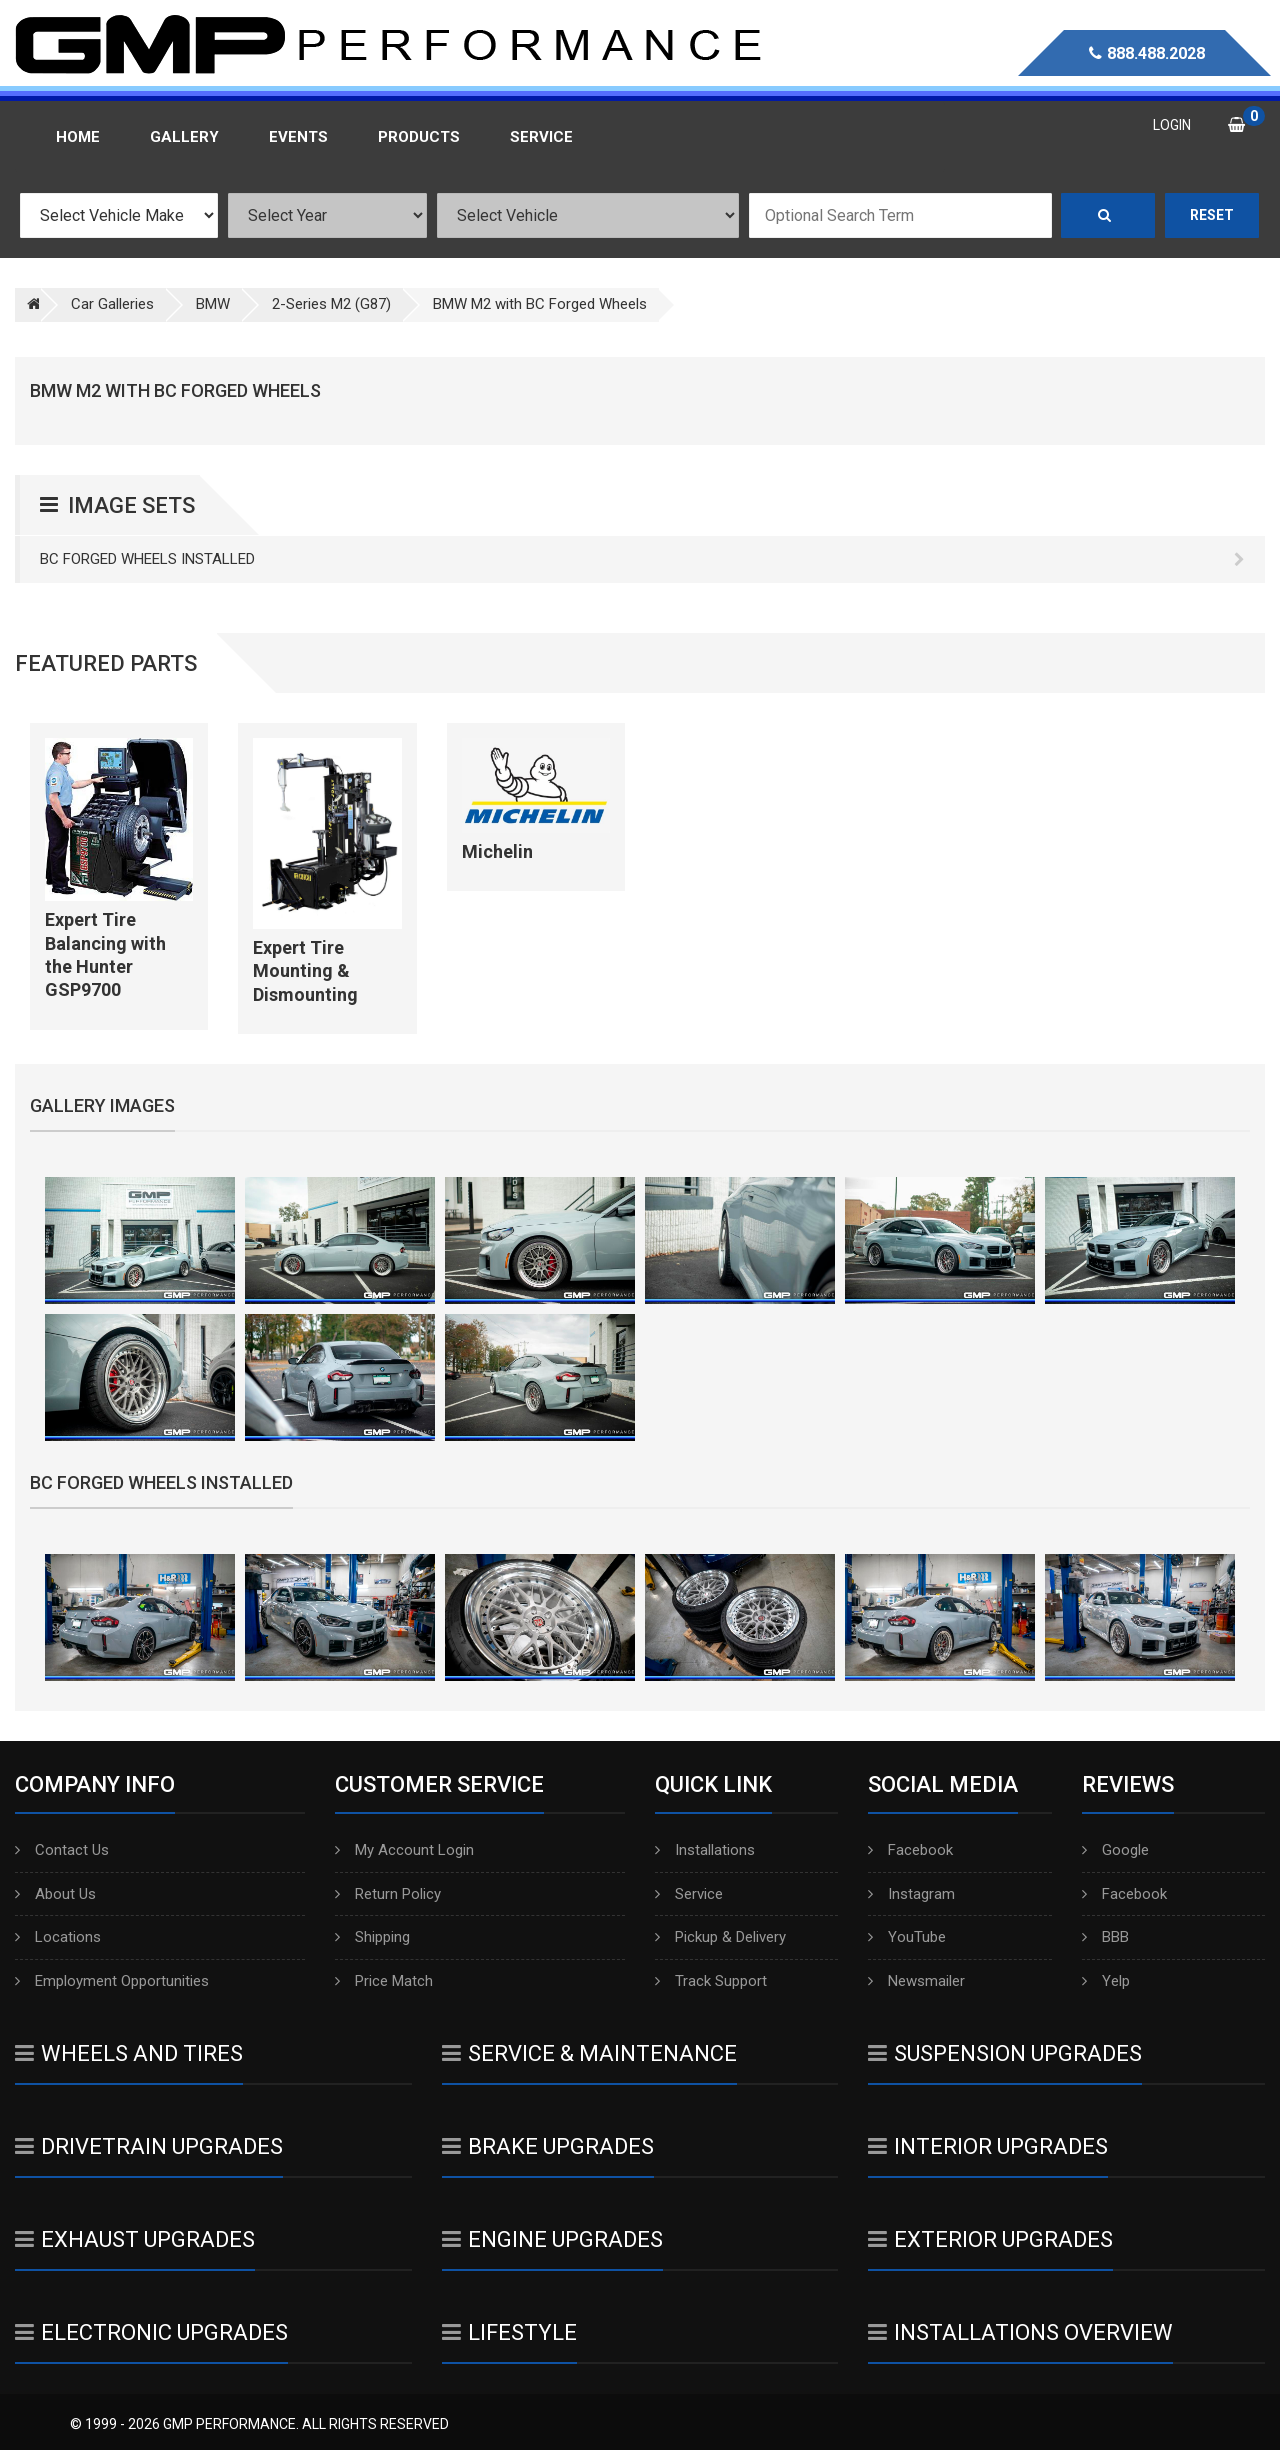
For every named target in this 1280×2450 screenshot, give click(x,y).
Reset (1212, 215)
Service (689, 1894)
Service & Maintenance (589, 2053)
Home (78, 137)
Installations (705, 1850)
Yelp (1106, 1981)
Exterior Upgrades (990, 2239)
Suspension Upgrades (1005, 2053)
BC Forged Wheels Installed (642, 559)
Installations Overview (1020, 2332)
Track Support (711, 1981)
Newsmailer (916, 1981)
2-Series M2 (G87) (331, 304)
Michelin (497, 851)
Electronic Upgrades (151, 2332)
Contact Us (62, 1850)
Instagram (911, 1894)
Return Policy (388, 1894)
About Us (55, 1894)
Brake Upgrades (548, 2146)
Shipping (372, 1937)
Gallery (184, 137)
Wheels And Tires (129, 2053)
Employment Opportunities (112, 1981)
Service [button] (541, 137)
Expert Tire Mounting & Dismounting (305, 971)
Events (298, 137)
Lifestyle (509, 2332)
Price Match (384, 1981)
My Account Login (404, 1850)
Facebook (910, 1850)
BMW (213, 304)
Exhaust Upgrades (135, 2239)
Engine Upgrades (552, 2239)
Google (1115, 1850)
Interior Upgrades (988, 2146)
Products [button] (419, 137)
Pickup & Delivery (720, 1937)
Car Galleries (112, 304)
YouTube (907, 1937)
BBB (1105, 1937)
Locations (58, 1937)
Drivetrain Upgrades (149, 2146)
